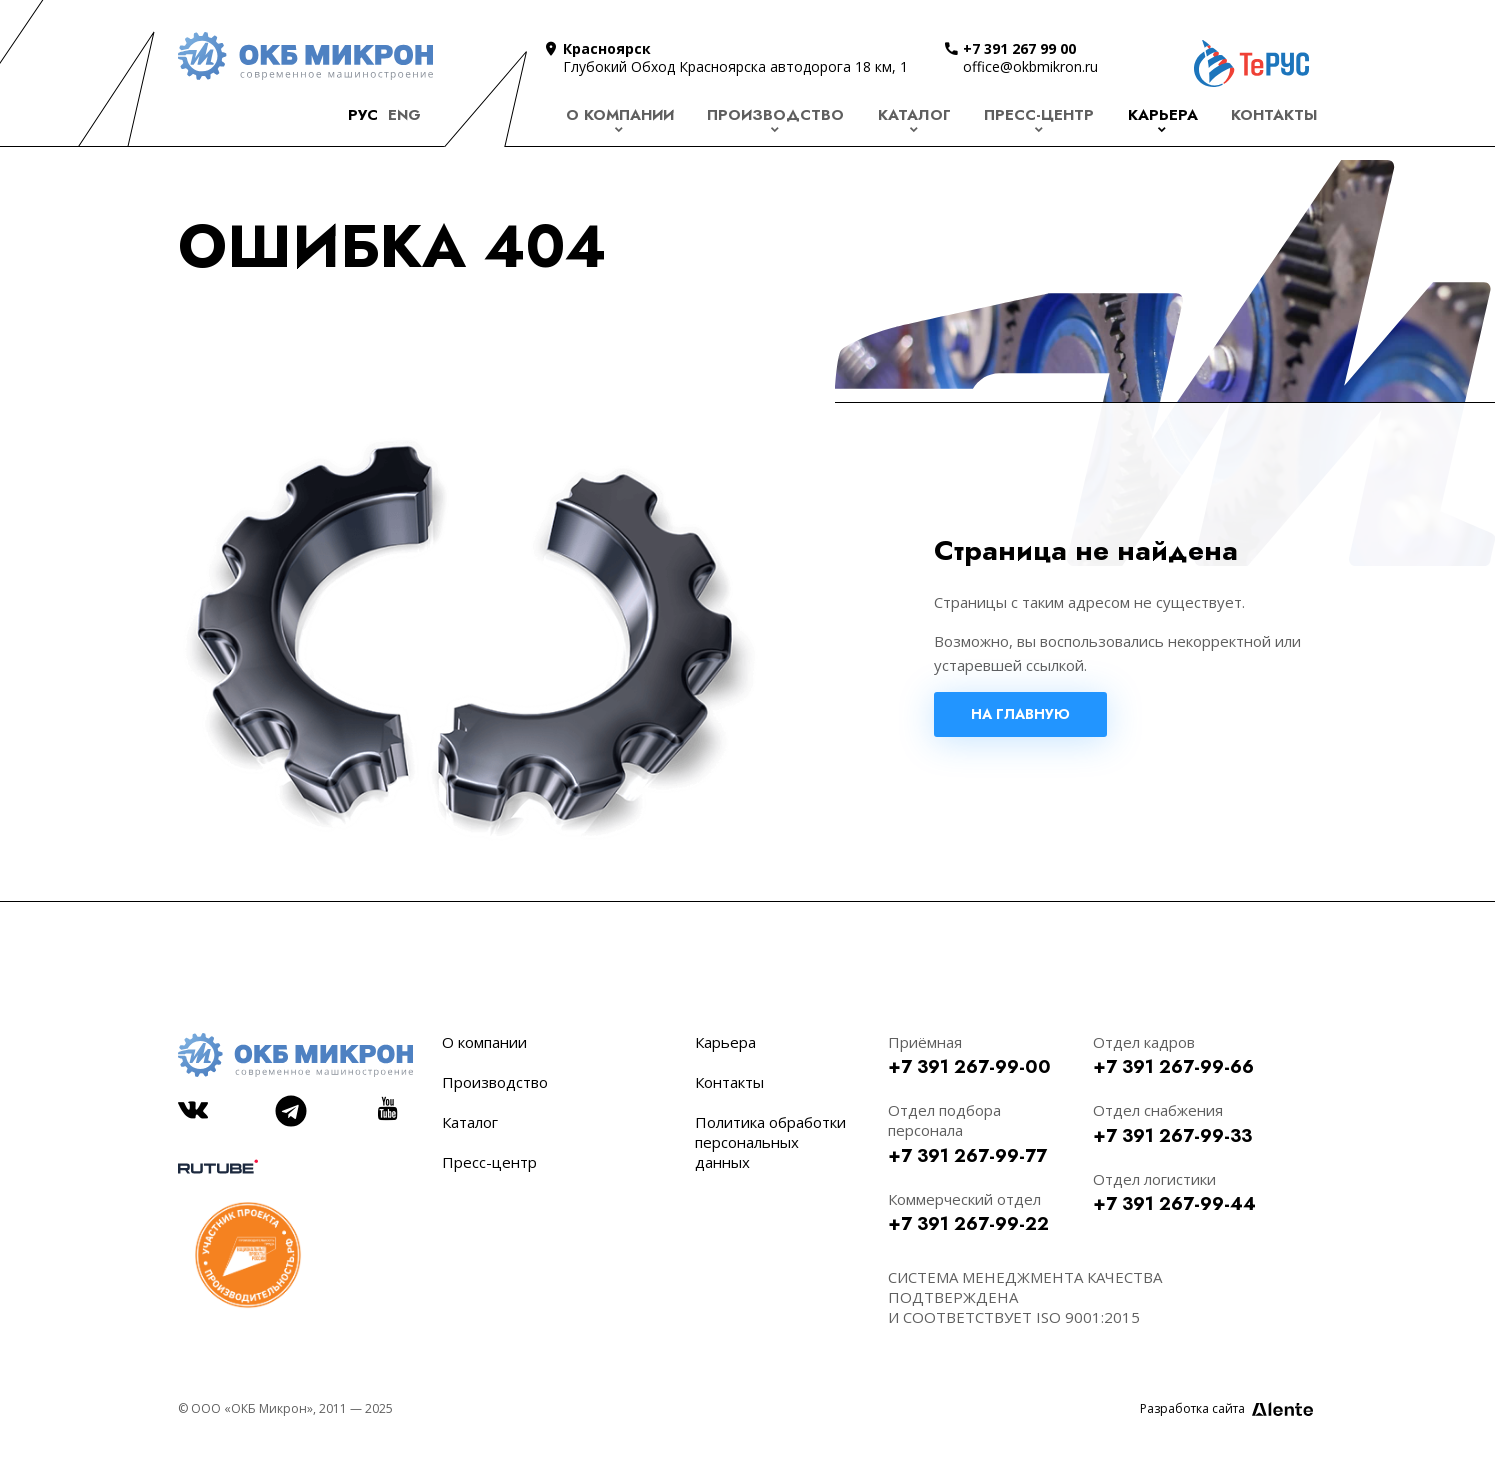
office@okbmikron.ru (1030, 66)
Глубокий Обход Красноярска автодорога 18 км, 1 (735, 66)
